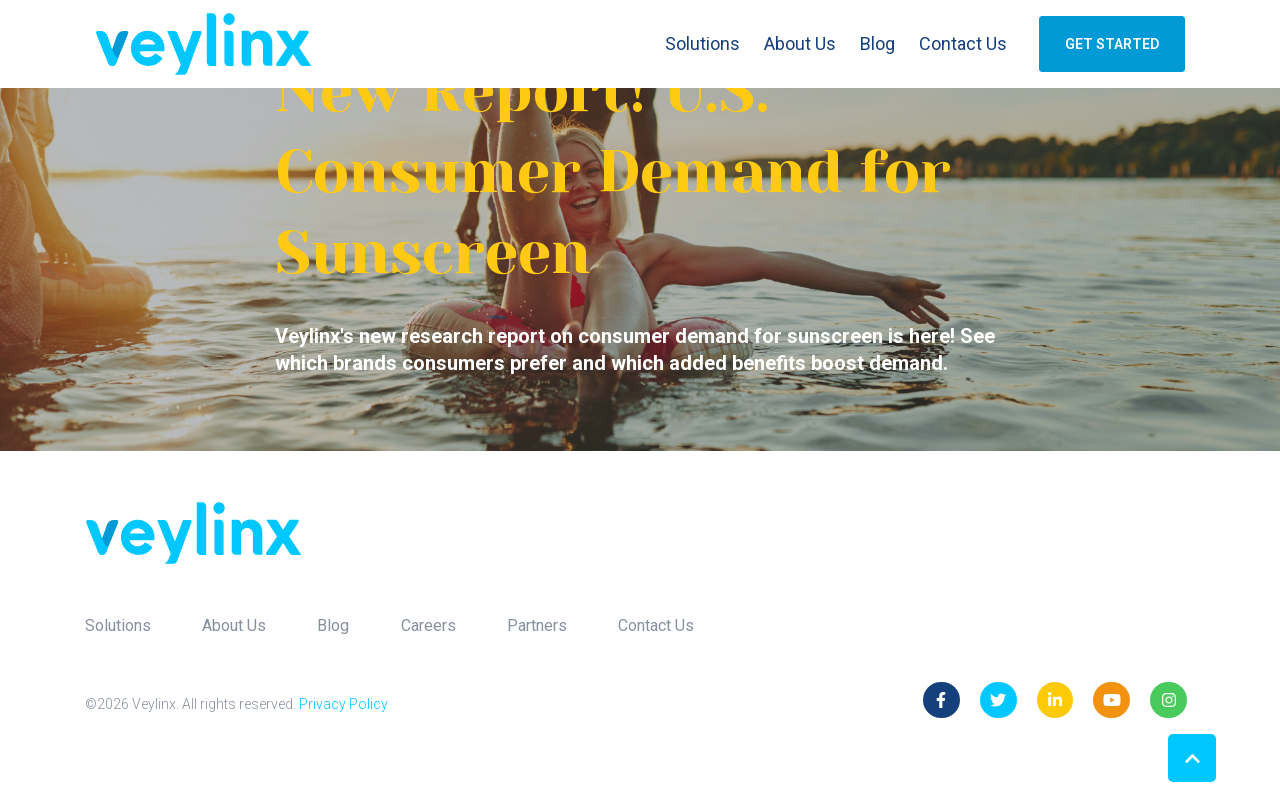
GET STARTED (1112, 44)
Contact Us (963, 43)
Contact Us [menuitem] (656, 625)
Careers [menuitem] (428, 625)
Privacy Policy (343, 704)
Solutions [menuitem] (118, 625)
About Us (800, 43)
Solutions (702, 43)
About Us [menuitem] (234, 625)
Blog (877, 43)
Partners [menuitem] (537, 625)
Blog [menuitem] (333, 625)
